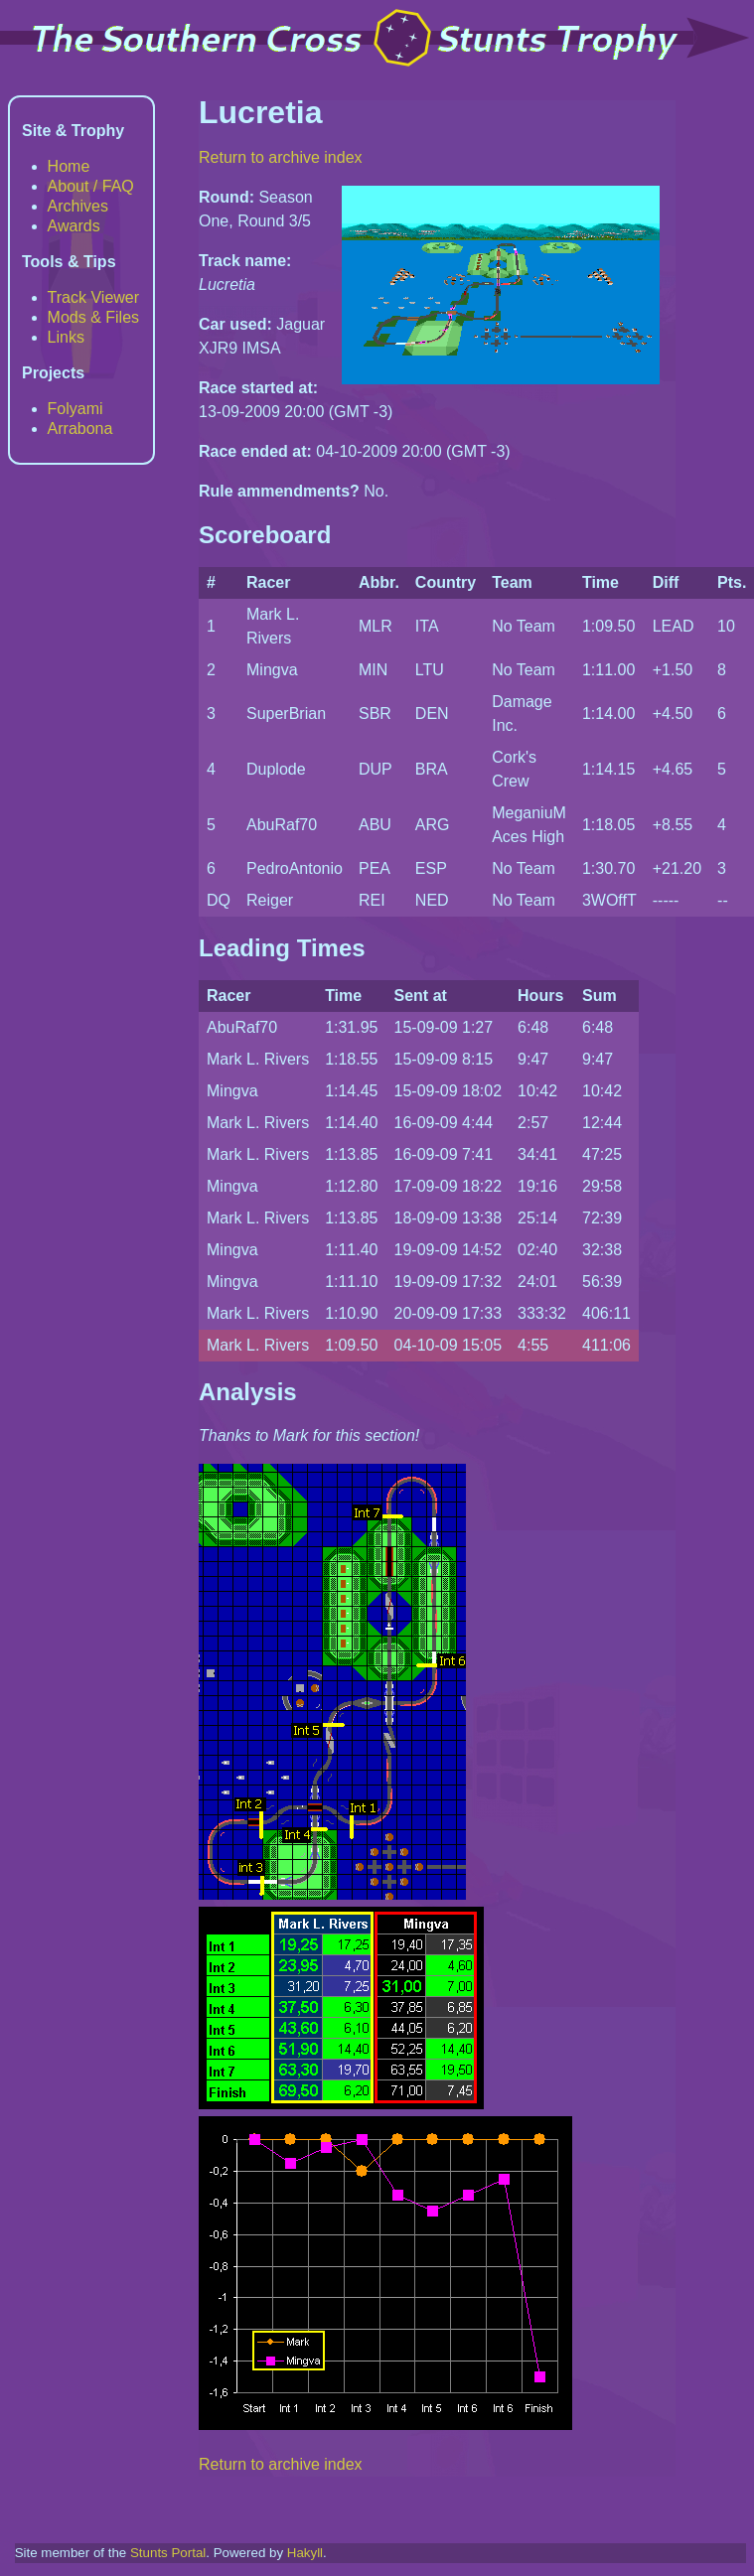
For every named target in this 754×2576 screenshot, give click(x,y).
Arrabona (80, 428)
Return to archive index (281, 157)
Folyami (75, 408)
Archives (78, 206)
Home (69, 166)
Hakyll (305, 2552)
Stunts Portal (168, 2552)
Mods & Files (93, 317)
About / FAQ (91, 186)
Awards (74, 225)
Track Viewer (93, 297)
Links (66, 337)
